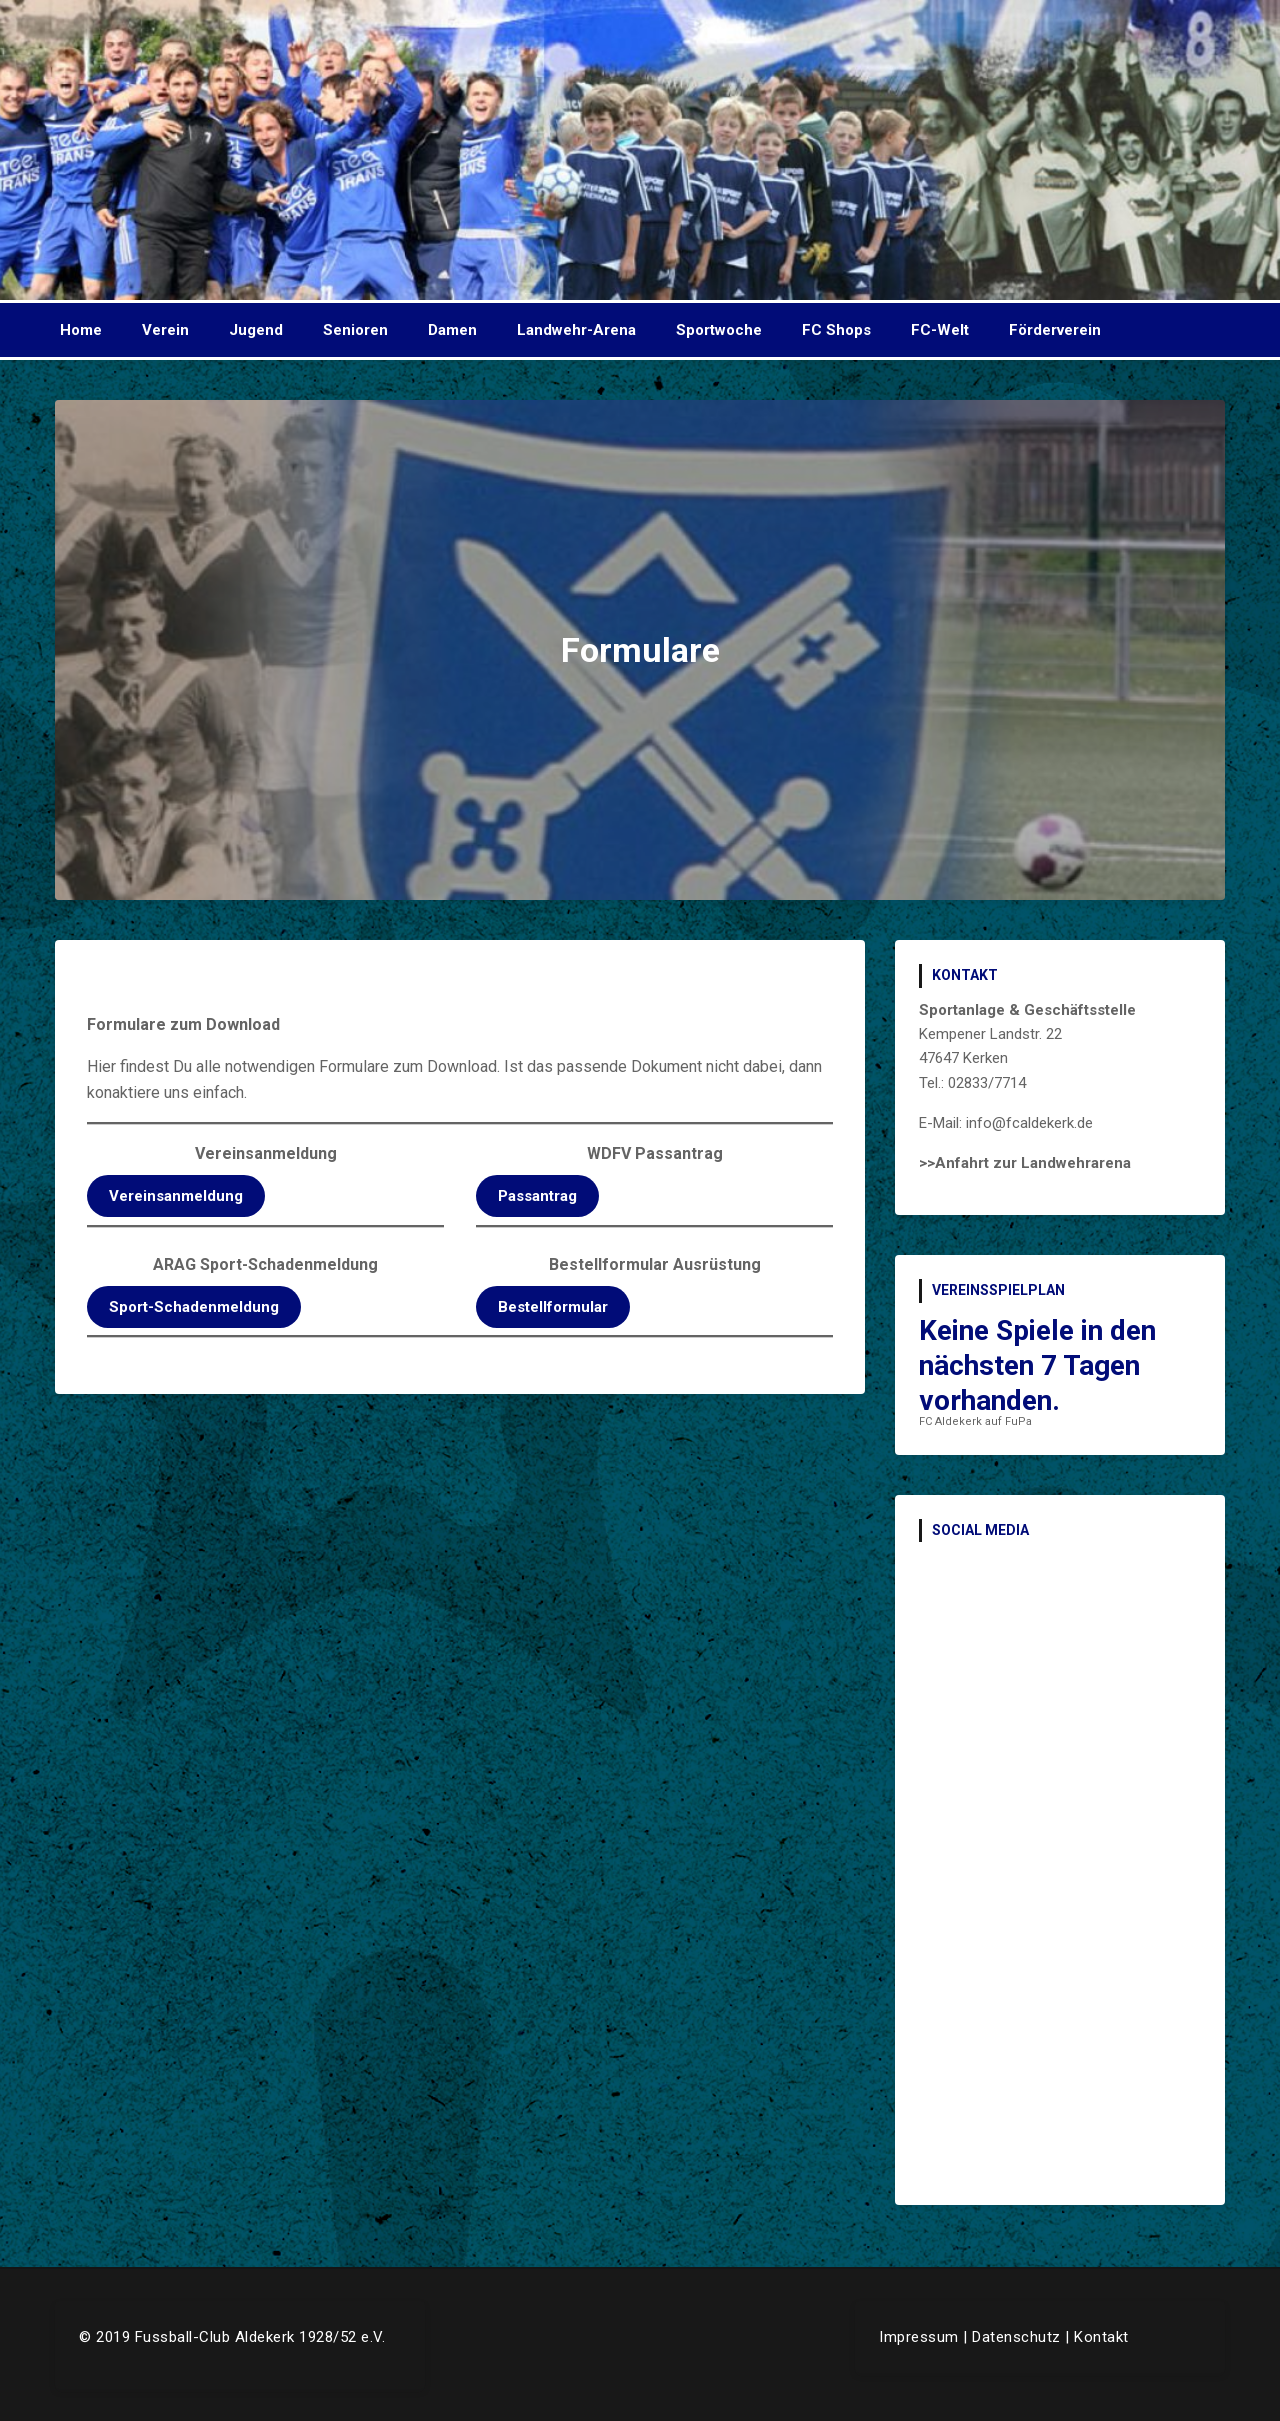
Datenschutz (1016, 2337)
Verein (165, 330)
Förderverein (1055, 330)
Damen (452, 330)
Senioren (355, 330)
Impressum (919, 2337)
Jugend (256, 330)
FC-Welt (940, 330)
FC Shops (836, 330)
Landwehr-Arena (576, 330)
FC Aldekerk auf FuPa (975, 1421)
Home (81, 330)
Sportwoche (719, 330)
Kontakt (1101, 2337)
